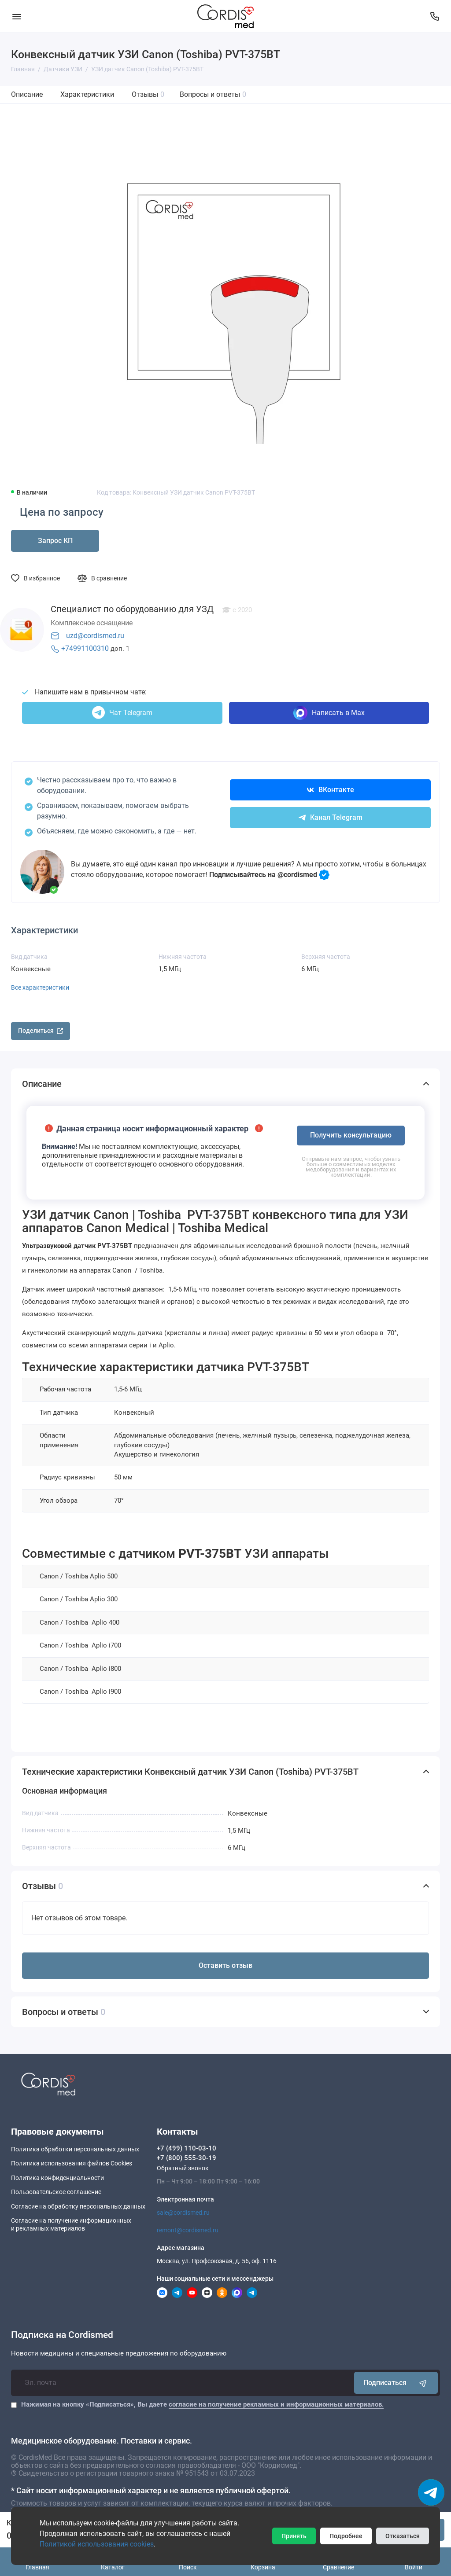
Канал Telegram (330, 817)
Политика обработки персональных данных (75, 2149)
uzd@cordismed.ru (95, 635)
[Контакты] (434, 16)
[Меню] (16, 16)
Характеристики (87, 94)
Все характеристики (40, 987)
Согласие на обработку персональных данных (78, 2206)
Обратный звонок (183, 2168)
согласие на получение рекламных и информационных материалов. (276, 2404)
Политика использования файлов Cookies (71, 2163)
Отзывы (148, 94)
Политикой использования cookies (97, 2544)
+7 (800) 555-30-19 (186, 2158)
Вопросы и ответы (213, 94)
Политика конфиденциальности (57, 2177)
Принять (294, 2535)
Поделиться (40, 1030)
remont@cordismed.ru (187, 2230)
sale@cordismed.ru (183, 2212)
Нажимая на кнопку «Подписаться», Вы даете (202, 2404)
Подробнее (345, 2535)
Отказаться (402, 2535)
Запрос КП (55, 540)
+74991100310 (85, 648)
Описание (27, 94)
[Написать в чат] (431, 2492)
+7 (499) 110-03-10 (186, 2148)
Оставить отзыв (225, 1965)
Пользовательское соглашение (56, 2191)
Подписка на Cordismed (62, 2335)
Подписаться (396, 2383)
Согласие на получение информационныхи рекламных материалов (71, 2224)
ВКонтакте (330, 789)
